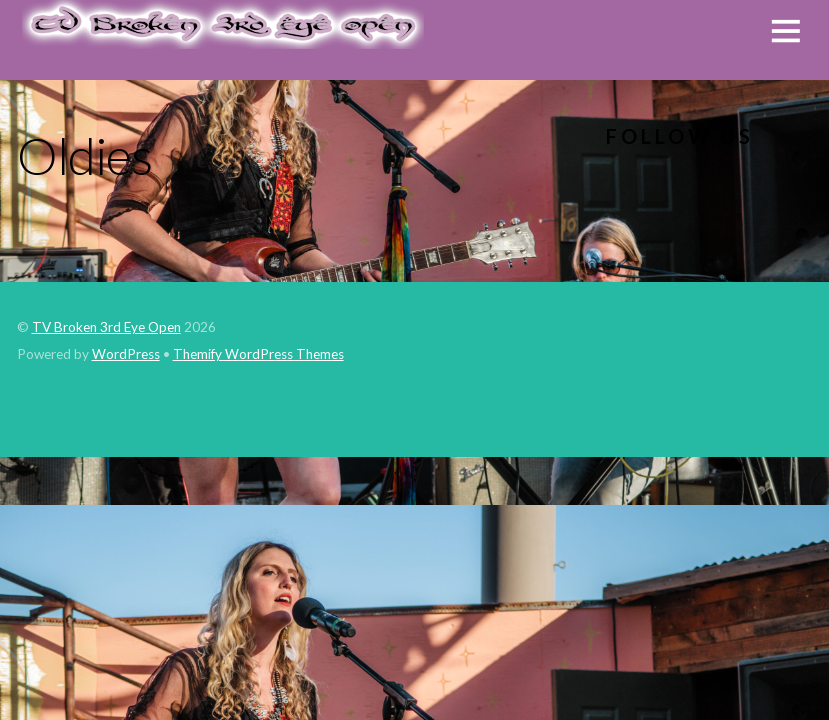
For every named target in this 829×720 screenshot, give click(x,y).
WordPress (126, 354)
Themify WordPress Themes (258, 354)
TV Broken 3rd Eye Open (106, 327)
